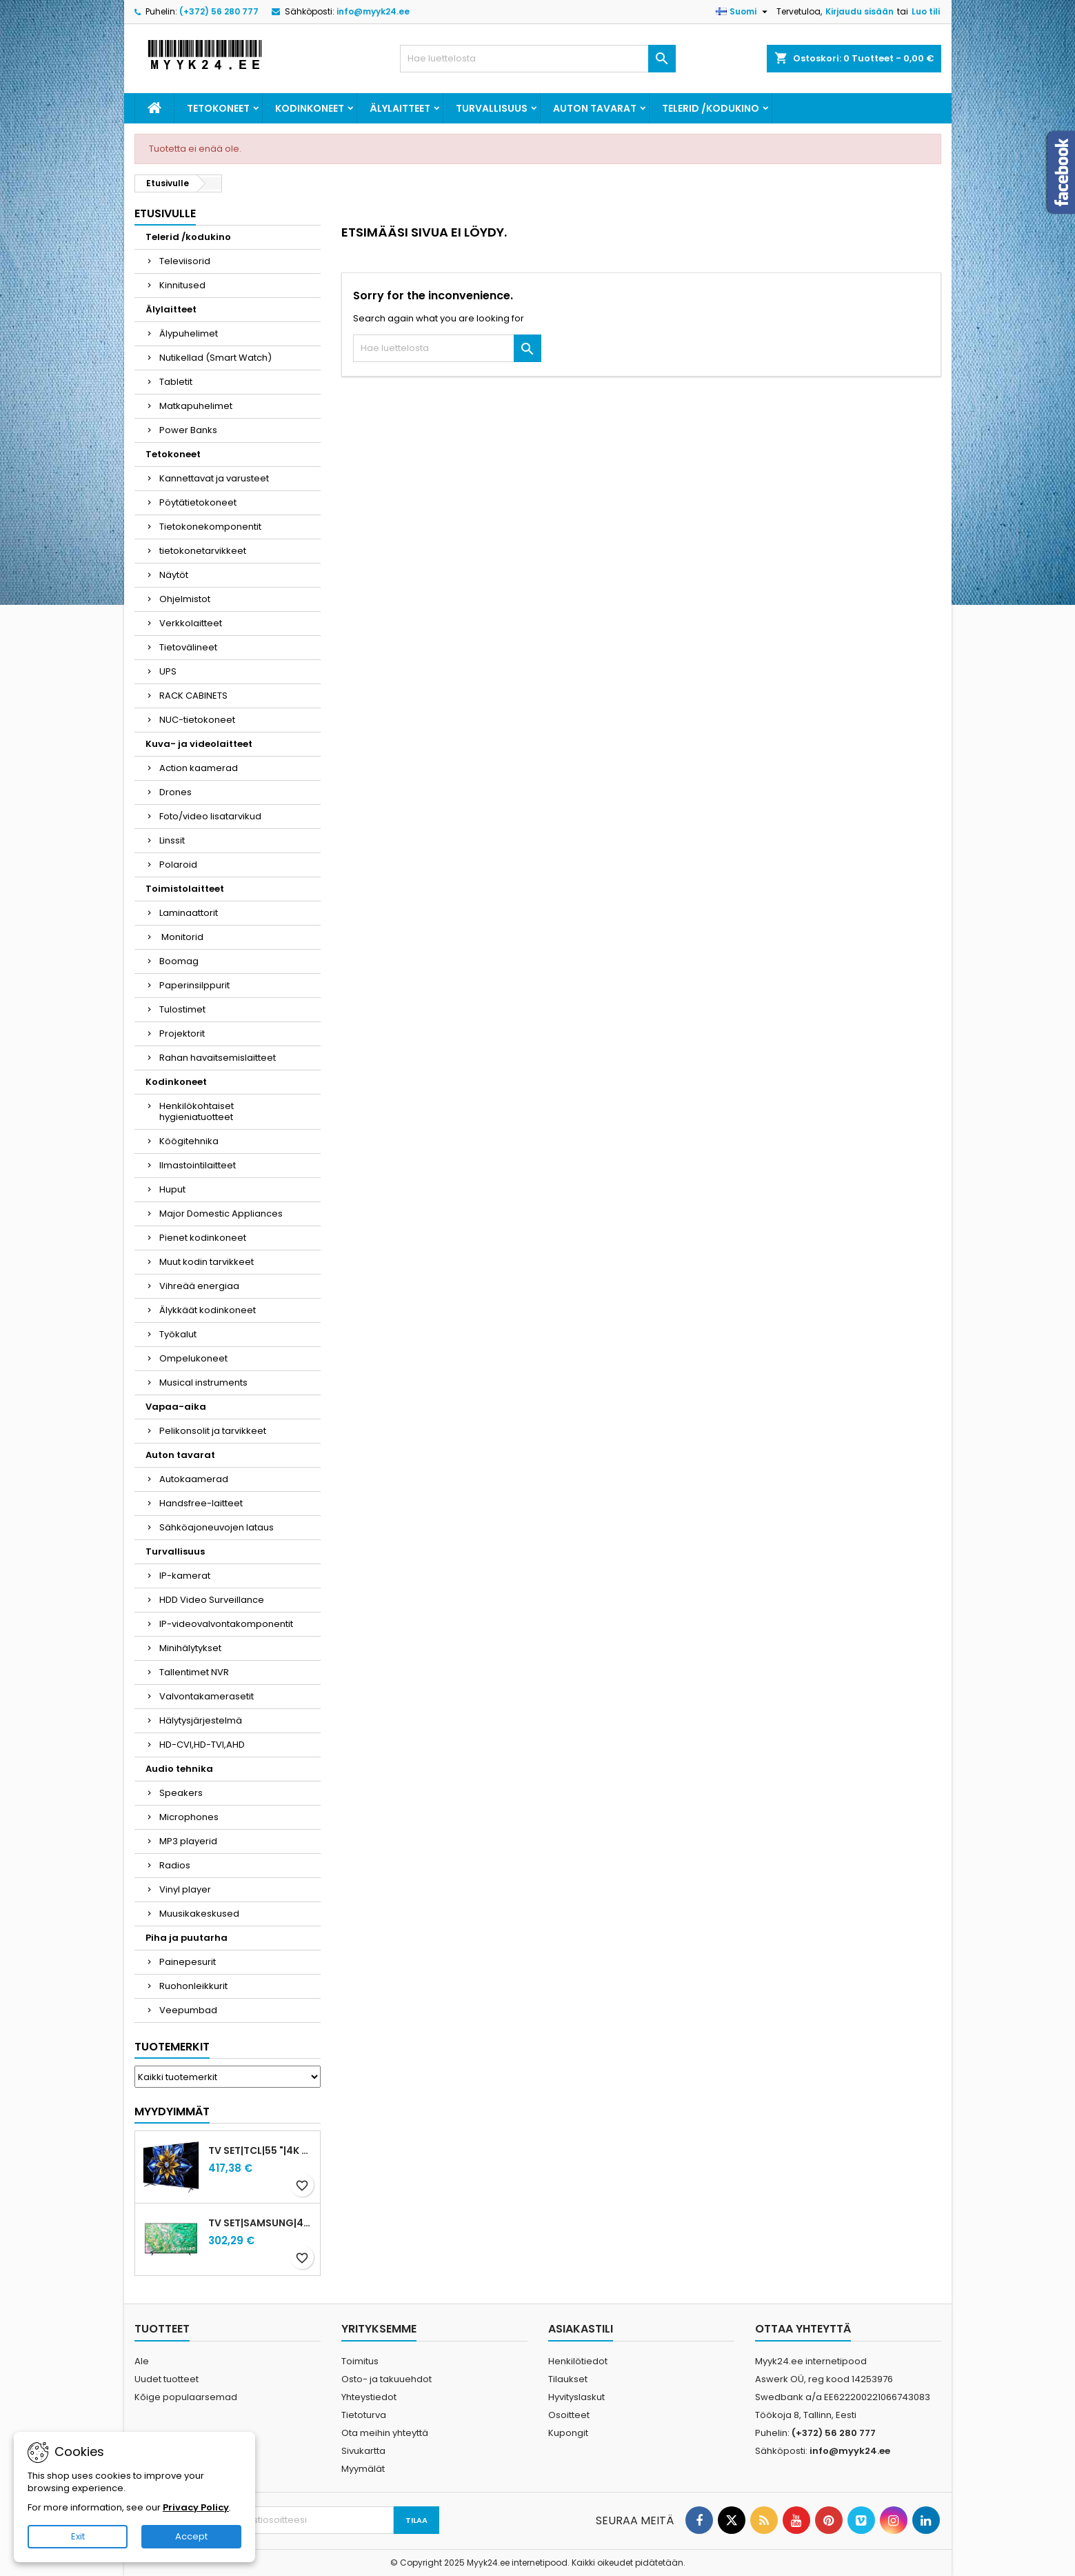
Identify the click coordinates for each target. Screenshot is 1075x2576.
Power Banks (188, 430)
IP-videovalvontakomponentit (226, 1623)
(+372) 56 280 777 (219, 11)
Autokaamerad (193, 1479)
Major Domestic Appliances (221, 1213)
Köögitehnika (189, 1141)
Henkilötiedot (577, 2361)
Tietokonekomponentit (210, 526)
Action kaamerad (198, 768)
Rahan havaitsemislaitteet (217, 1057)
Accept (191, 2536)
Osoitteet (569, 2415)
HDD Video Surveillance (211, 1599)
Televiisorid (184, 261)
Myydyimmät (172, 2111)
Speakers (181, 1792)
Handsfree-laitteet (201, 1503)
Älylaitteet (400, 108)
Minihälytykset (190, 1648)
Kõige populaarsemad (185, 2397)
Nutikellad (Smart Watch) (215, 357)
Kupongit (568, 2432)
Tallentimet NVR (194, 1672)
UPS (168, 671)
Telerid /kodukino (710, 108)
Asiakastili (580, 2329)
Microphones (189, 1817)
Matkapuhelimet (195, 405)
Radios (174, 1865)
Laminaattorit (188, 912)
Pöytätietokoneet (198, 502)
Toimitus (360, 2361)
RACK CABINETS (193, 695)
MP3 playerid (188, 1841)
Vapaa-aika (175, 1406)
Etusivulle (165, 213)
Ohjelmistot (184, 599)
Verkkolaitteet (190, 623)
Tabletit (175, 381)
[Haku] (538, 58)
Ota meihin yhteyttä (384, 2432)
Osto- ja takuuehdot (386, 2379)
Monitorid (181, 936)
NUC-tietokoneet (197, 719)
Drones (175, 792)
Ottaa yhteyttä (803, 2329)
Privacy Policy (196, 2507)
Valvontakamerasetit (206, 1696)
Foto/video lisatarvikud (210, 816)
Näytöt (173, 574)
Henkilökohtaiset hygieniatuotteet (196, 1111)
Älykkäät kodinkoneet (207, 1310)
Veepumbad (188, 2010)
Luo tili (926, 11)
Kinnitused (182, 285)
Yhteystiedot (368, 2397)
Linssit (172, 840)
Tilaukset (567, 2379)
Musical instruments (203, 1382)
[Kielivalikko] (743, 11)
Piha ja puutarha (186, 1937)
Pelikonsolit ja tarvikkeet (212, 1430)
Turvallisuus (492, 108)
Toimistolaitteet (184, 888)
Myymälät (363, 2468)
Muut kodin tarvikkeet (206, 1261)
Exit (78, 2536)
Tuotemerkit (172, 2047)
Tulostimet (182, 1009)
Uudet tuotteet (166, 2379)
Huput (172, 1189)
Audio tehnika (179, 1768)
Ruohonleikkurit (193, 1986)
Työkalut (178, 1334)
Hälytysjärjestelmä (200, 1720)
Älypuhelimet (188, 333)
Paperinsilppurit (194, 985)
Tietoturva (363, 2415)
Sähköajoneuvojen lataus (216, 1527)
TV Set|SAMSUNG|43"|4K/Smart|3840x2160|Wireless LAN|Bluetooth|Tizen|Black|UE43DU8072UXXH (261, 2222)
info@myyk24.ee (373, 11)
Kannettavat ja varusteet (214, 478)
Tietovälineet (188, 647)
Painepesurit (187, 1961)
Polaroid (178, 864)
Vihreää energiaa (199, 1285)
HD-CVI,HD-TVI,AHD (202, 1744)
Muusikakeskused (199, 1913)
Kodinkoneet (309, 108)
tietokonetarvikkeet (202, 550)
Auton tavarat (594, 108)
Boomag (179, 961)
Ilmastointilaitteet (197, 1165)
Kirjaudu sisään (859, 11)
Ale (141, 2361)
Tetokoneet (218, 108)
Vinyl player (185, 1889)
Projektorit (182, 1033)
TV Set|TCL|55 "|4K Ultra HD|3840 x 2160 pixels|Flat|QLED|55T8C (261, 2150)
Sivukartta (363, 2450)
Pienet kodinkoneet (202, 1237)
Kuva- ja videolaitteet (198, 743)
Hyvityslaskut (576, 2397)
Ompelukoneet (193, 1358)
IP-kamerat (184, 1575)
